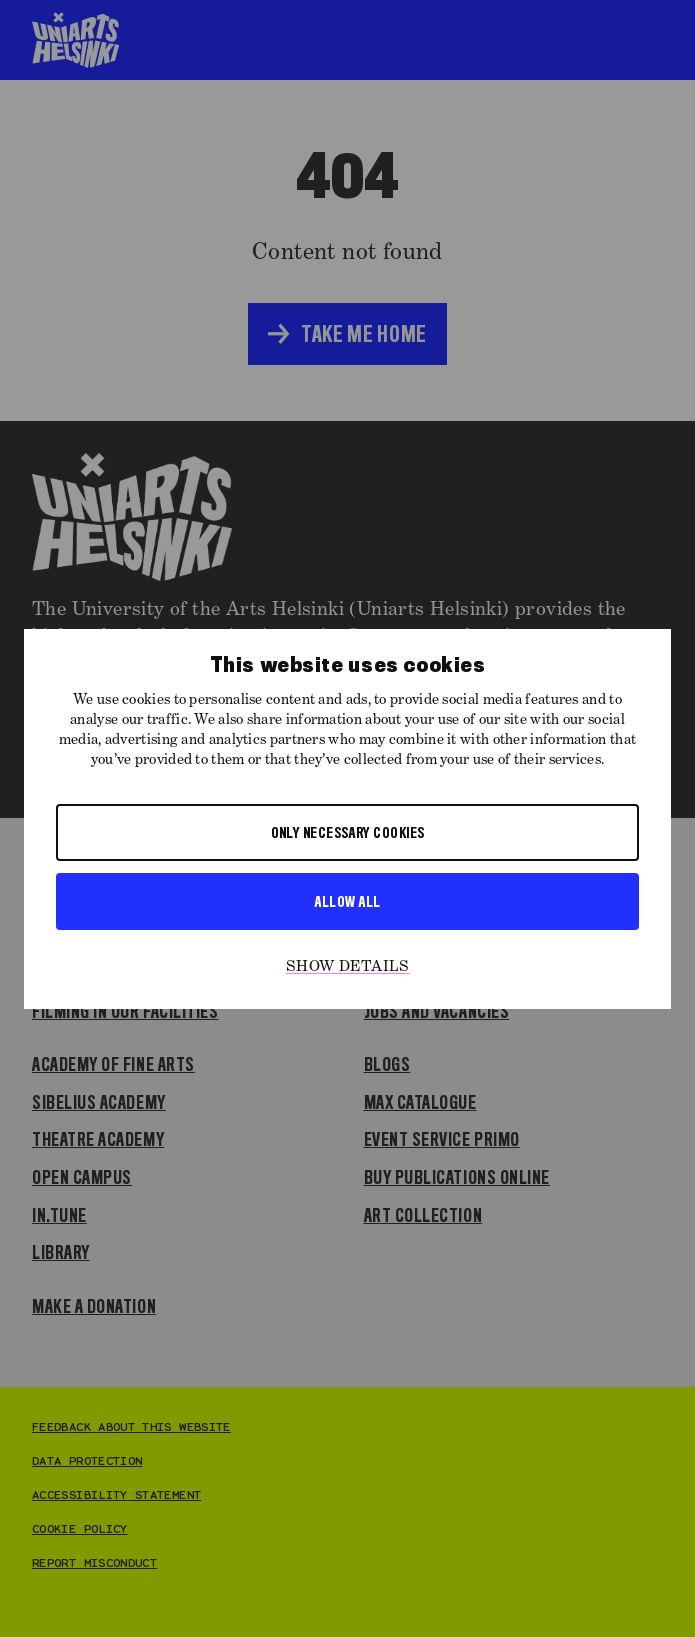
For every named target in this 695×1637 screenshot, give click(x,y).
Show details (348, 967)
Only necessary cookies (348, 832)
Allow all (347, 901)
